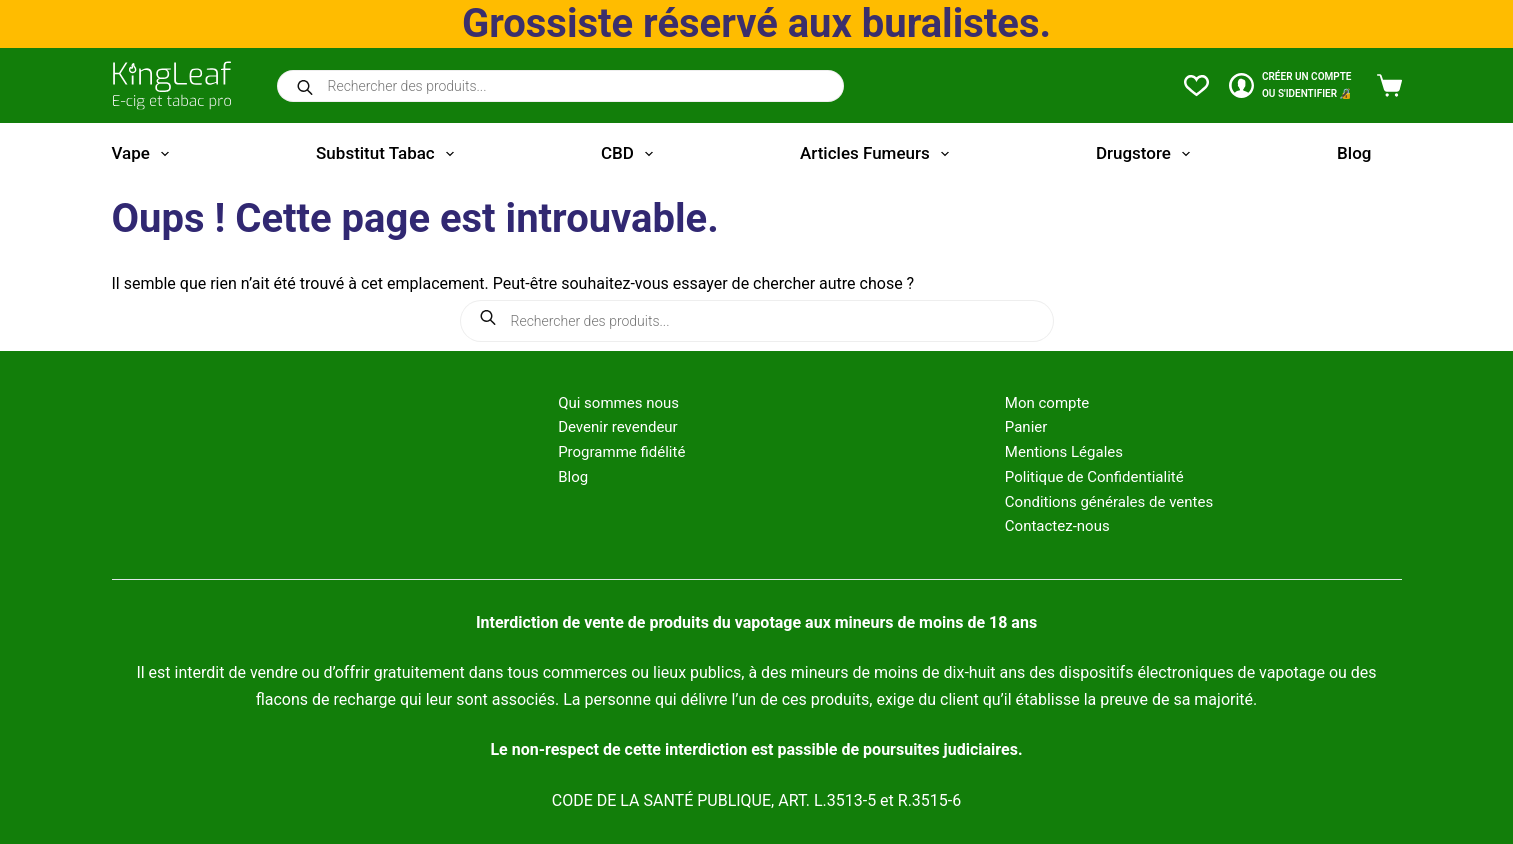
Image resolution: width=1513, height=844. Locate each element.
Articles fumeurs (878, 154)
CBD (631, 154)
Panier (1026, 427)
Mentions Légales (1064, 452)
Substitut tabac (389, 154)
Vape (145, 154)
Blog (1354, 153)
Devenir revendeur (618, 427)
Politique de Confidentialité (1094, 477)
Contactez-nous (1057, 526)
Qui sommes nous (618, 403)
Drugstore (1147, 154)
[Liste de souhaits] (1196, 85)
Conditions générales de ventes (1109, 502)
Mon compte (1047, 403)
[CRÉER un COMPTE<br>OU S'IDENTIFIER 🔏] (1290, 85)
